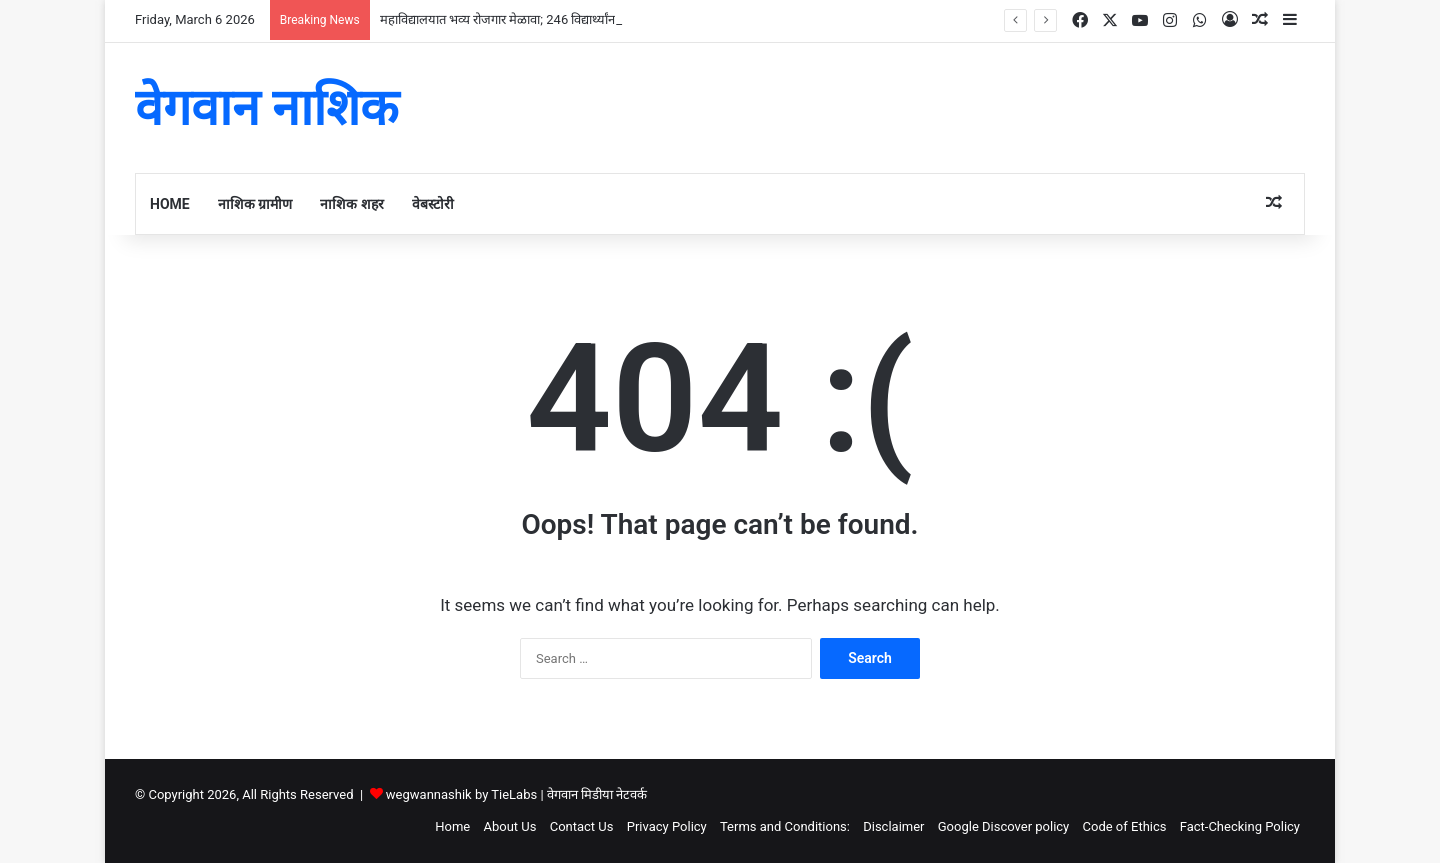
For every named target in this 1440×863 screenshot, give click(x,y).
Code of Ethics (1125, 826)
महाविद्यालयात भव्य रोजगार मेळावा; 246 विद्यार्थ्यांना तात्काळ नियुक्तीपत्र (545, 19)
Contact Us (582, 826)
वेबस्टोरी (433, 204)
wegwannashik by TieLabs (461, 794)
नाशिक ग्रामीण (255, 204)
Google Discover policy (1004, 826)
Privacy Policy (667, 826)
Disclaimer (893, 826)
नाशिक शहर (351, 204)
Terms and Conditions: (785, 826)
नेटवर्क (631, 794)
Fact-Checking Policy (1240, 826)
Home (170, 204)
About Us (509, 826)
